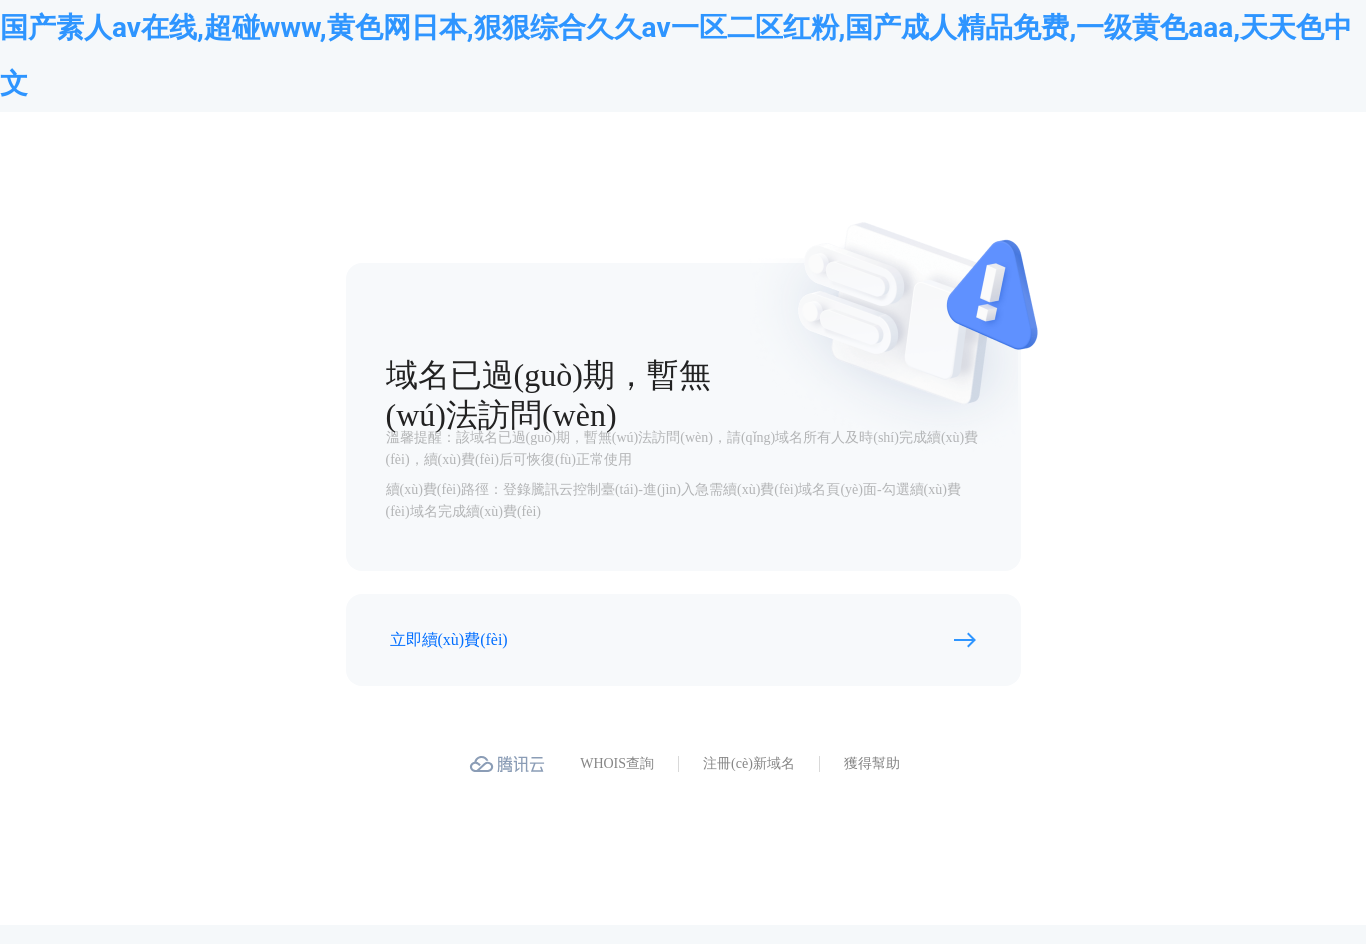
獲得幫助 (872, 763)
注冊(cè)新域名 (749, 763)
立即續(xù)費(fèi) (449, 639)
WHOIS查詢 (617, 763)
